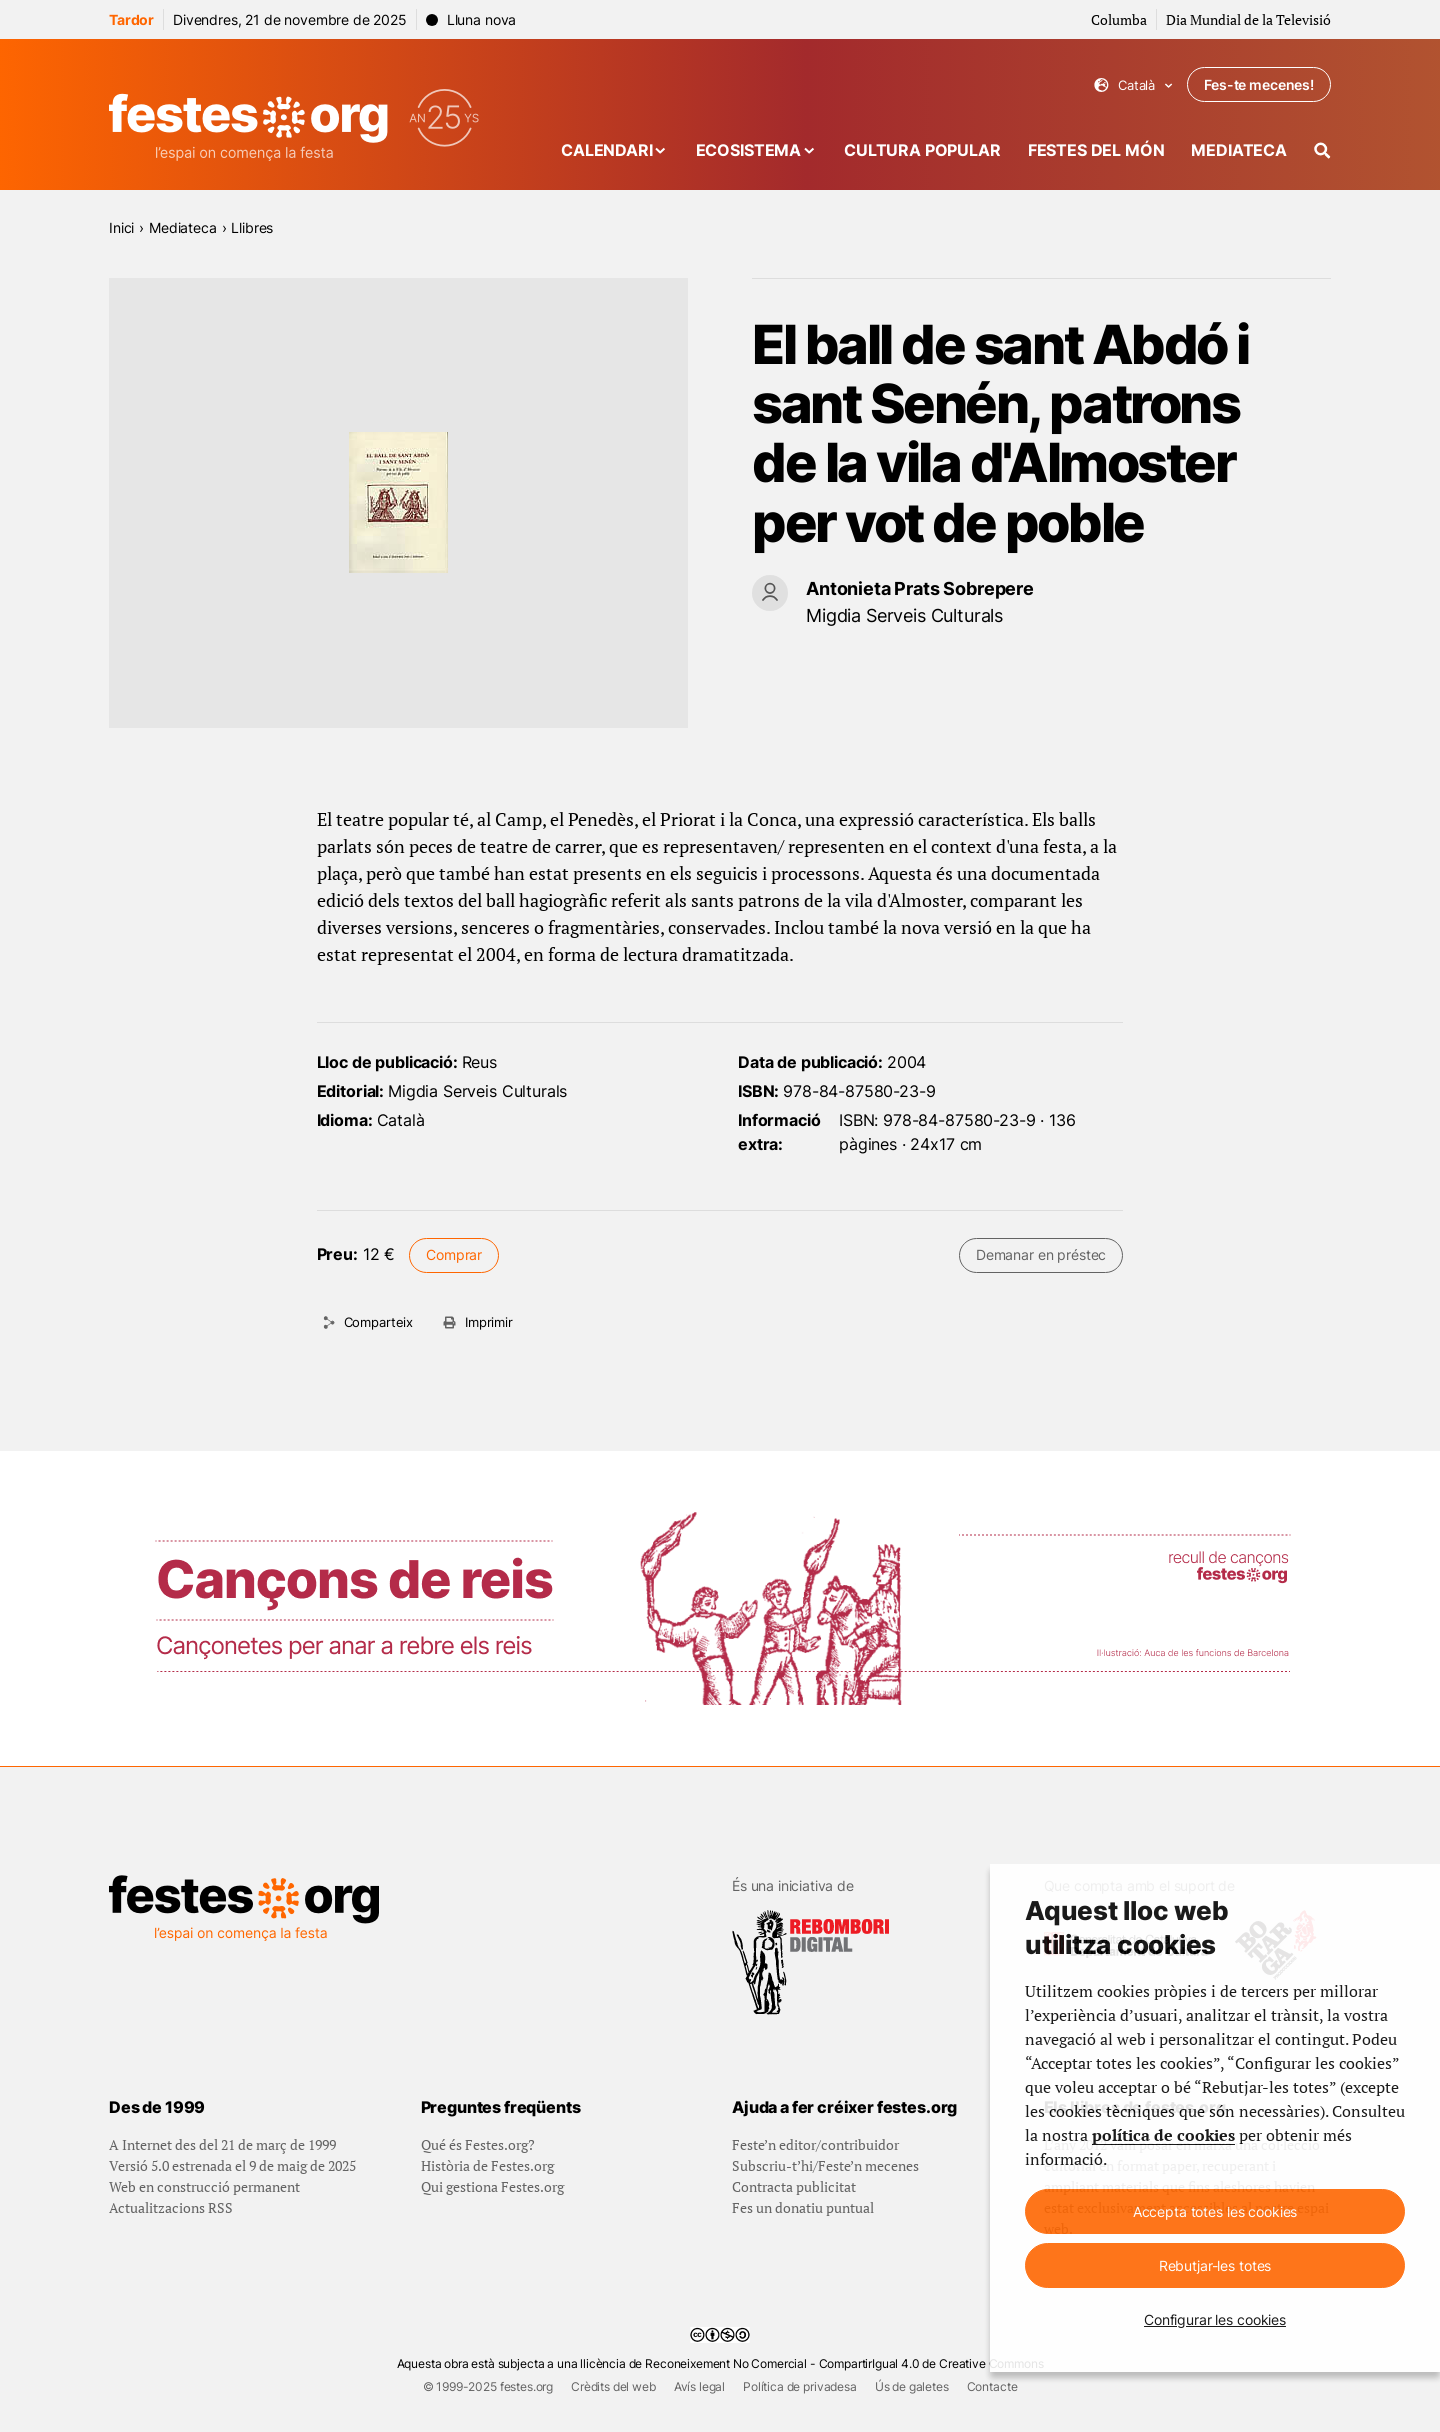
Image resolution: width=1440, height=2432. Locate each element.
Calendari (607, 150)
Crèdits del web (613, 2386)
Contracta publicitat (794, 2186)
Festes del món (1096, 150)
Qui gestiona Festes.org (492, 2186)
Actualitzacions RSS (171, 2207)
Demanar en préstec (1041, 1254)
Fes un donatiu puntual (803, 2207)
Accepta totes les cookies (1215, 2211)
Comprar (454, 1254)
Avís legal (699, 2386)
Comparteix (378, 1322)
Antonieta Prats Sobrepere (920, 588)
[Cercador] (1322, 150)
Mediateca (1239, 150)
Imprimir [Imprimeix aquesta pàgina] (489, 1322)
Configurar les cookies (1215, 2319)
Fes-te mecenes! (1259, 84)
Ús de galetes (912, 2386)
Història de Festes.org (487, 2165)
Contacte (992, 2386)
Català (1133, 85)
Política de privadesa (800, 2386)
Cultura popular (922, 150)
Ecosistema (748, 150)
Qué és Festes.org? (478, 2144)
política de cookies (1163, 2135)
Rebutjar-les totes (1215, 2265)
